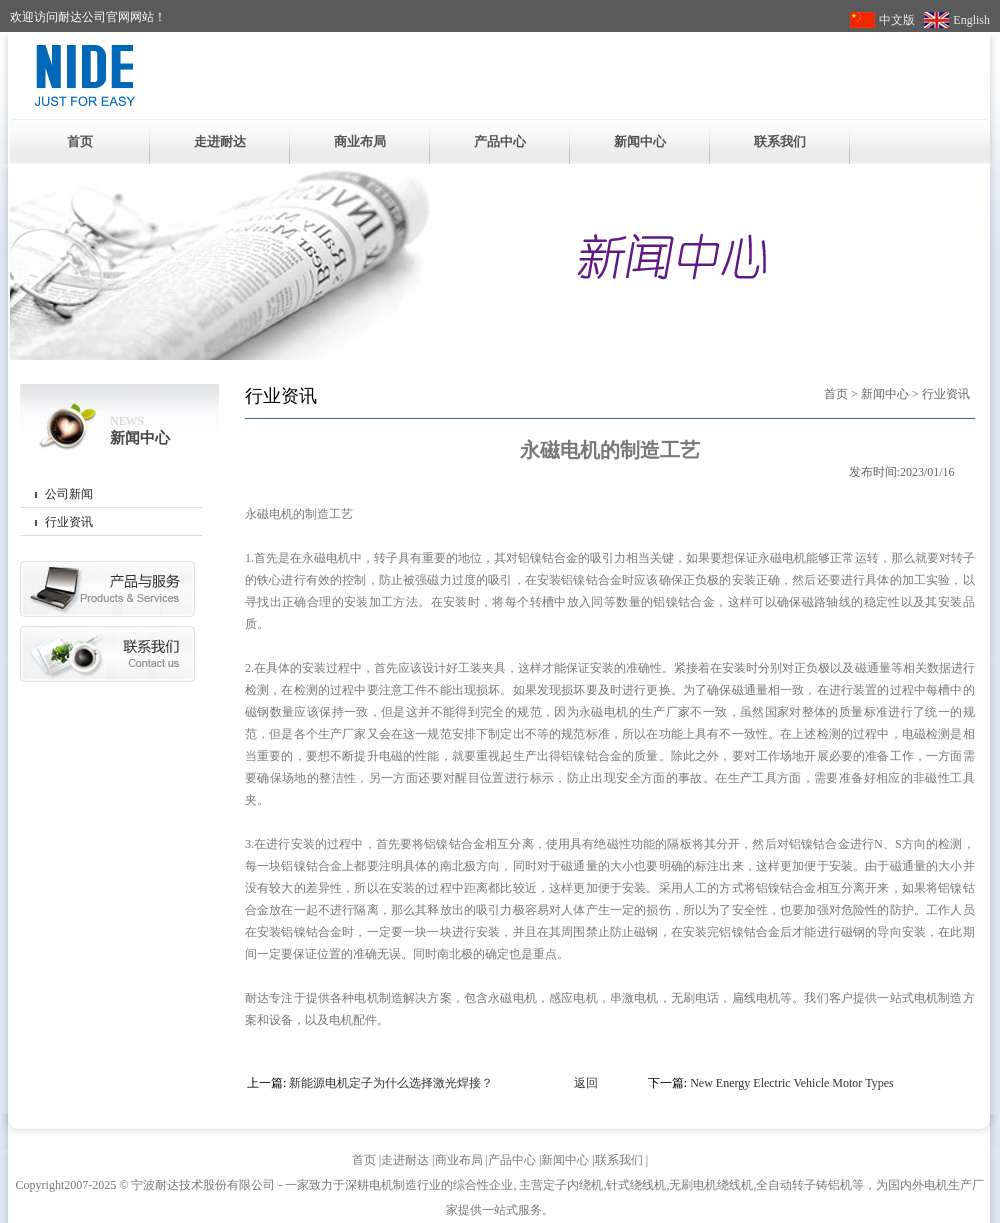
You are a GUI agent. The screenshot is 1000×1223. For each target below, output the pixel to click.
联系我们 (780, 141)
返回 (586, 1083)
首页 (80, 141)
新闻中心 (640, 141)
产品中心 (500, 141)
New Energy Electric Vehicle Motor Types (791, 1083)
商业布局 (360, 141)
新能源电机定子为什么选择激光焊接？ (391, 1083)
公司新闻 (69, 494)
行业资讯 (69, 522)
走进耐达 (220, 141)
